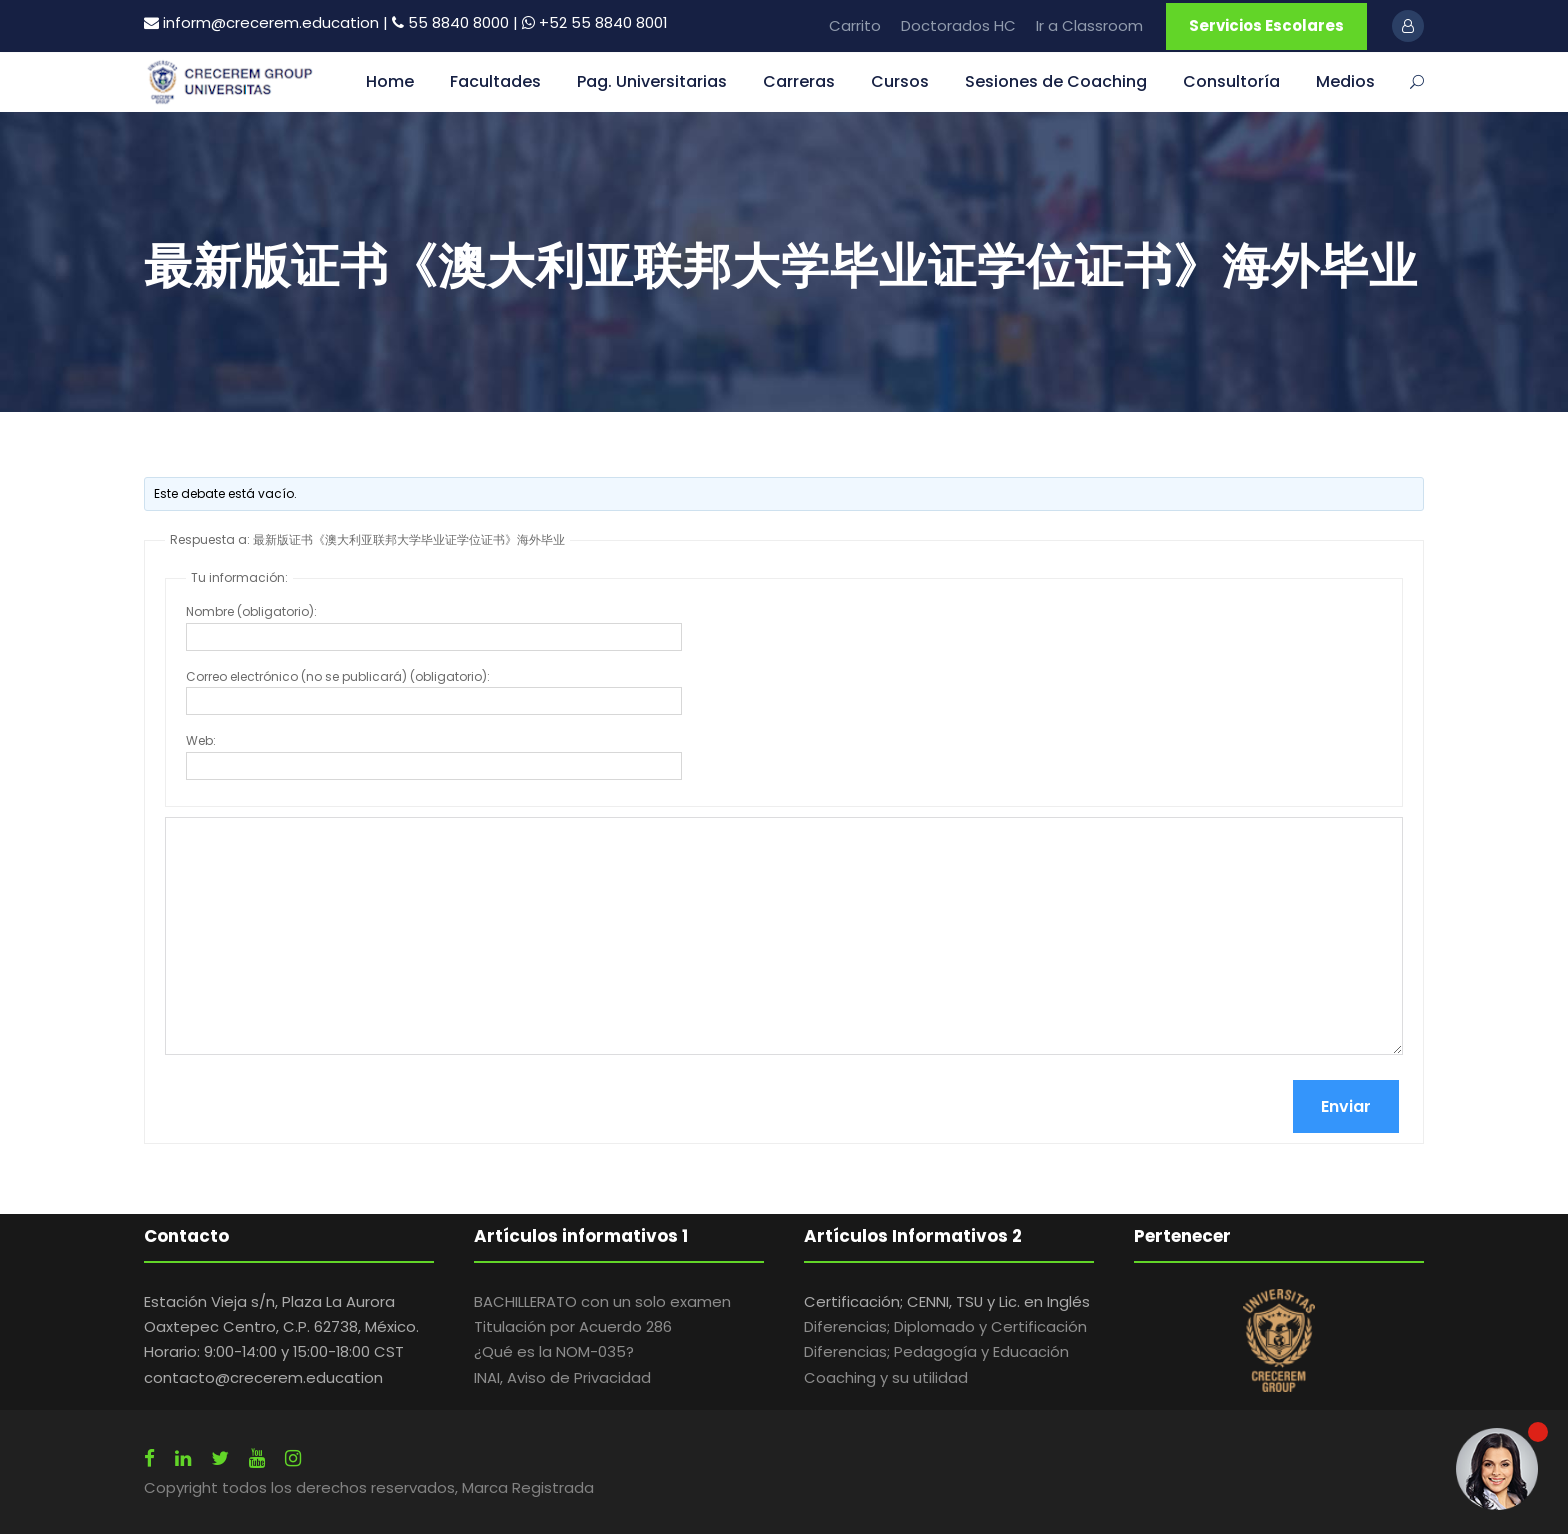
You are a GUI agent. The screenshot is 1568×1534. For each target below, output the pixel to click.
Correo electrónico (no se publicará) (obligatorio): (338, 676)
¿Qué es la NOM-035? (554, 1351)
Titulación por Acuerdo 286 (573, 1326)
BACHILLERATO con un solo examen (602, 1301)
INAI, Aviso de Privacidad (562, 1377)
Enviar (1346, 1106)
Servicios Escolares (1266, 25)
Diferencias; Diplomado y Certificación (945, 1326)
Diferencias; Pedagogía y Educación (936, 1351)
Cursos (900, 81)
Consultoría (1231, 81)
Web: (201, 740)
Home (390, 81)
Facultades (495, 81)
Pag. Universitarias (652, 81)
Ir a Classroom (1089, 25)
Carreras (799, 81)
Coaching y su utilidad (886, 1377)
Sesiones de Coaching (1056, 81)
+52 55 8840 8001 (603, 22)
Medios (1345, 81)
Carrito (855, 25)
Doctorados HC (958, 25)
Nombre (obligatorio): (251, 611)
